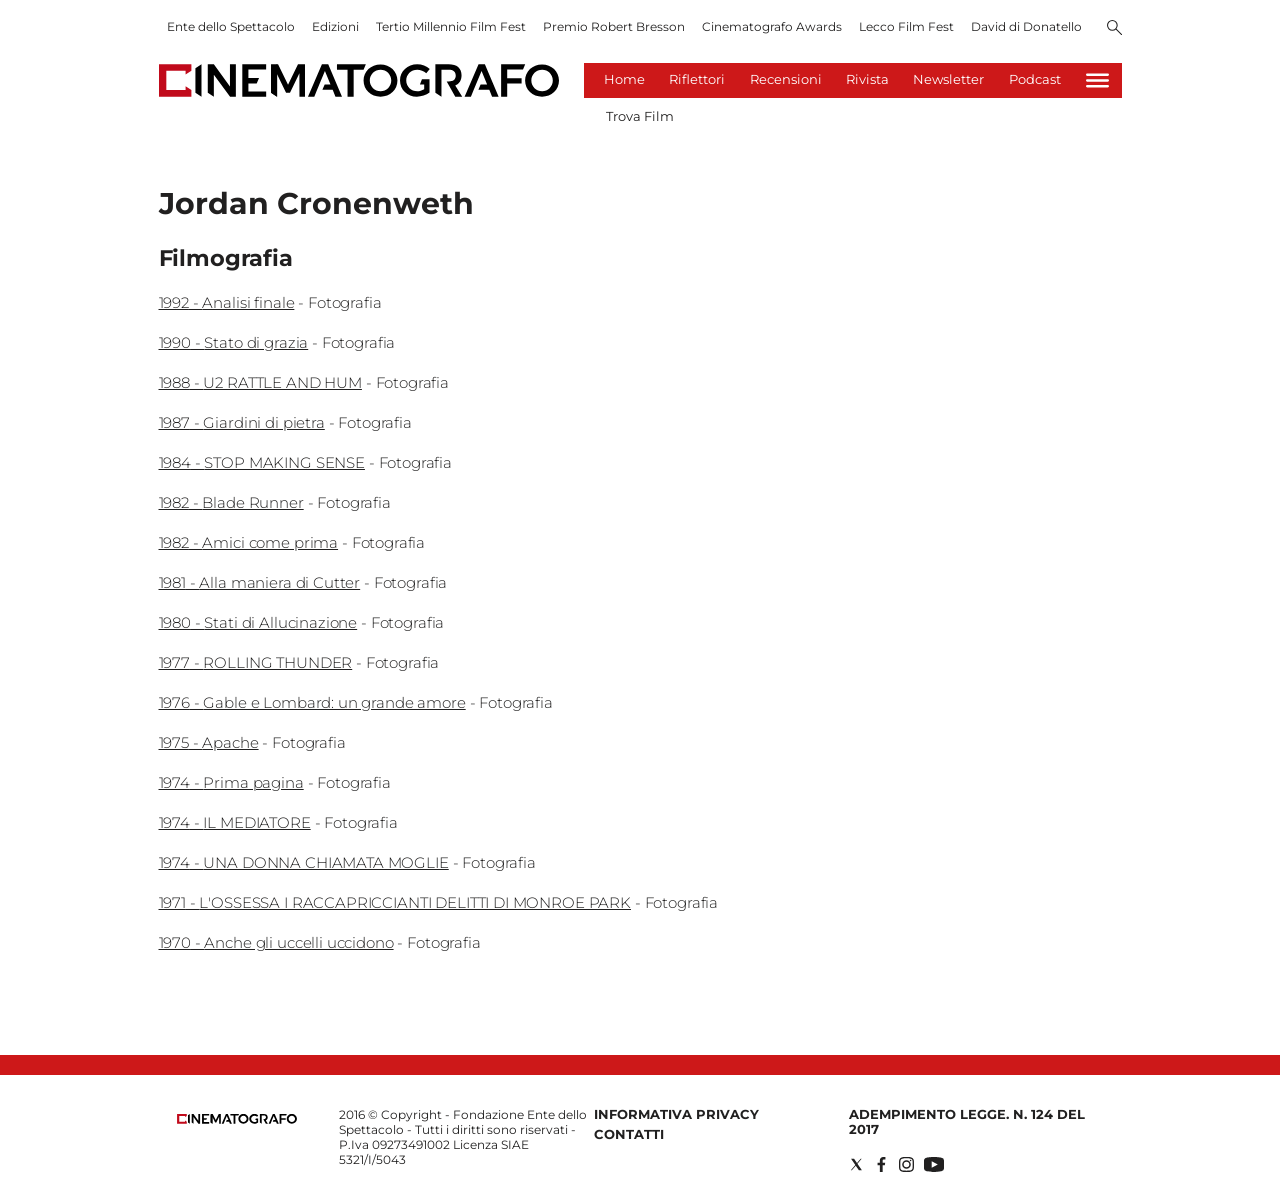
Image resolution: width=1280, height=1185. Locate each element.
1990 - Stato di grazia (234, 342)
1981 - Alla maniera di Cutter (260, 582)
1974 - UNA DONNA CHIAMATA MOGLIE (304, 862)
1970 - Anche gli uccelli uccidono (276, 942)
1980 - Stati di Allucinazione (258, 622)
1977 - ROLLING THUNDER (256, 662)
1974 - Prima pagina (231, 782)
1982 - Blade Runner (231, 502)
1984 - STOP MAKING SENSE (262, 462)
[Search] (1114, 29)
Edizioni (335, 26)
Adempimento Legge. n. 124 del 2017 (967, 1121)
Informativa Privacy (676, 1114)
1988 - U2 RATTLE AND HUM (260, 382)
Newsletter (948, 79)
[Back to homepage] (237, 1119)
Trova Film (640, 116)
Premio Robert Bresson (614, 26)
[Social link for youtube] (934, 1164)
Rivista (867, 79)
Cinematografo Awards (772, 26)
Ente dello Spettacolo (231, 26)
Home (624, 79)
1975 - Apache (209, 742)
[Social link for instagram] (906, 1164)
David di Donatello (1026, 26)
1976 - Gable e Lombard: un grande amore (312, 702)
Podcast (1035, 79)
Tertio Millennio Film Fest (451, 26)
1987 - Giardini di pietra (242, 422)
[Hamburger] (1097, 80)
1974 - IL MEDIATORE (235, 822)
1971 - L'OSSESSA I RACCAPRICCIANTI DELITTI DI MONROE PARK (395, 902)
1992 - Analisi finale (227, 302)
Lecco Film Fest (906, 26)
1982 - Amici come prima (249, 542)
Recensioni (786, 79)
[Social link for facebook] (881, 1164)
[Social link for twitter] (856, 1164)
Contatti (629, 1134)
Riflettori (697, 79)
